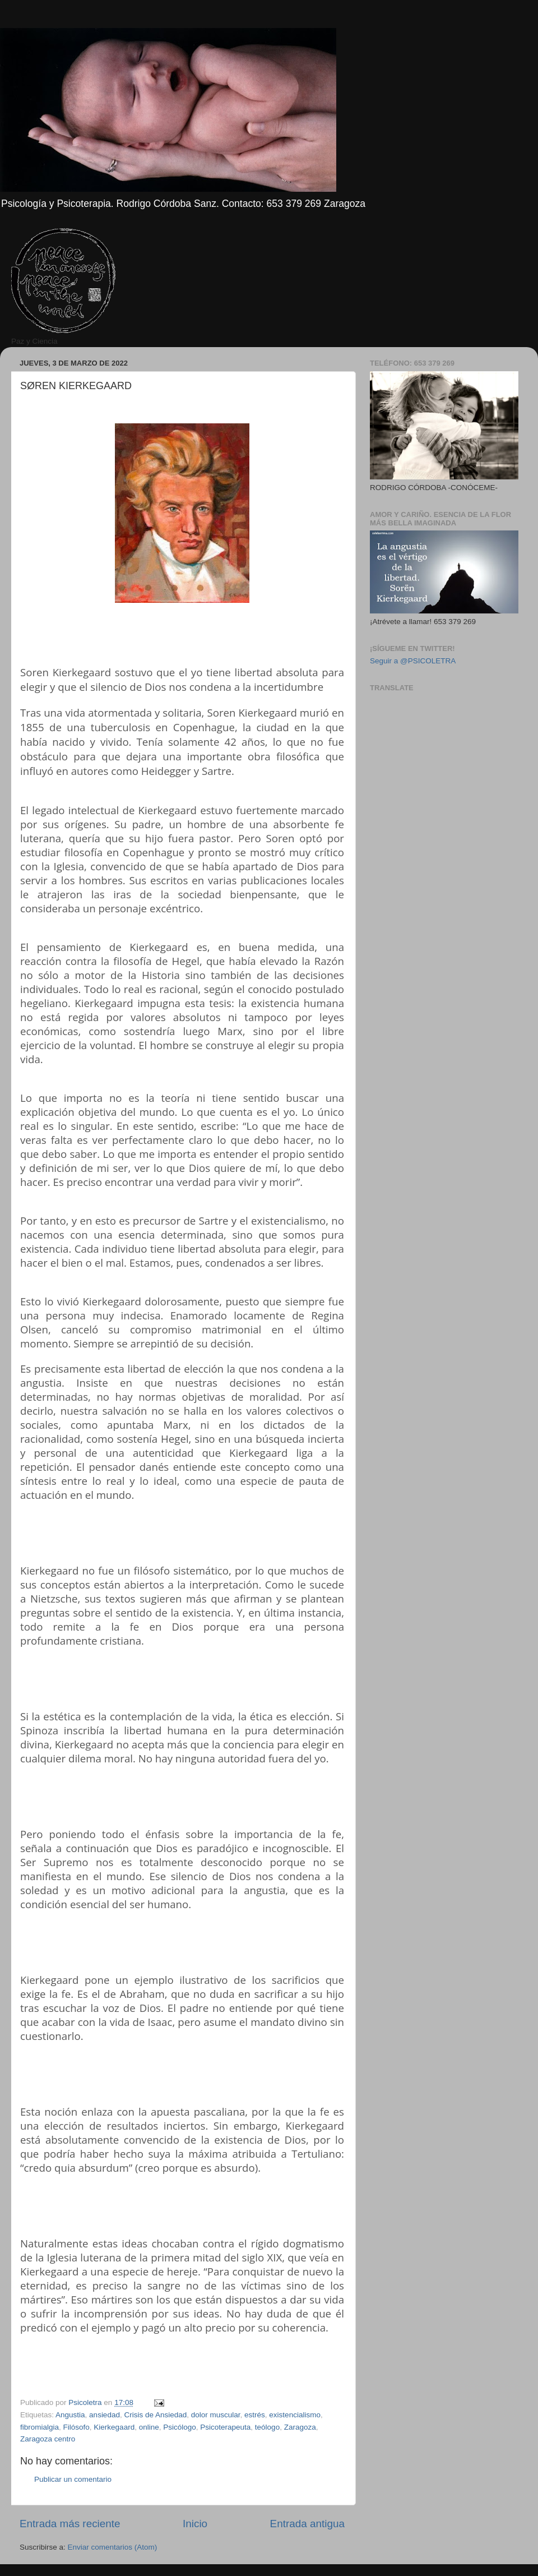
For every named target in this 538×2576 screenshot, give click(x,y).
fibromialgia (39, 2427)
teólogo (267, 2427)
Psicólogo (179, 2427)
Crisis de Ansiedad (155, 2415)
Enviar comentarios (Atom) (112, 2547)
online (149, 2427)
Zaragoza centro (47, 2439)
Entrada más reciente (70, 2523)
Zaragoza (300, 2427)
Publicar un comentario (73, 2479)
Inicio (195, 2523)
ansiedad (104, 2415)
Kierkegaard (114, 2427)
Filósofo (76, 2427)
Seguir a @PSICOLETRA (413, 661)
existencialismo (295, 2415)
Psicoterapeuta (225, 2427)
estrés (254, 2415)
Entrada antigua (307, 2523)
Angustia (70, 2415)
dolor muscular (215, 2415)
